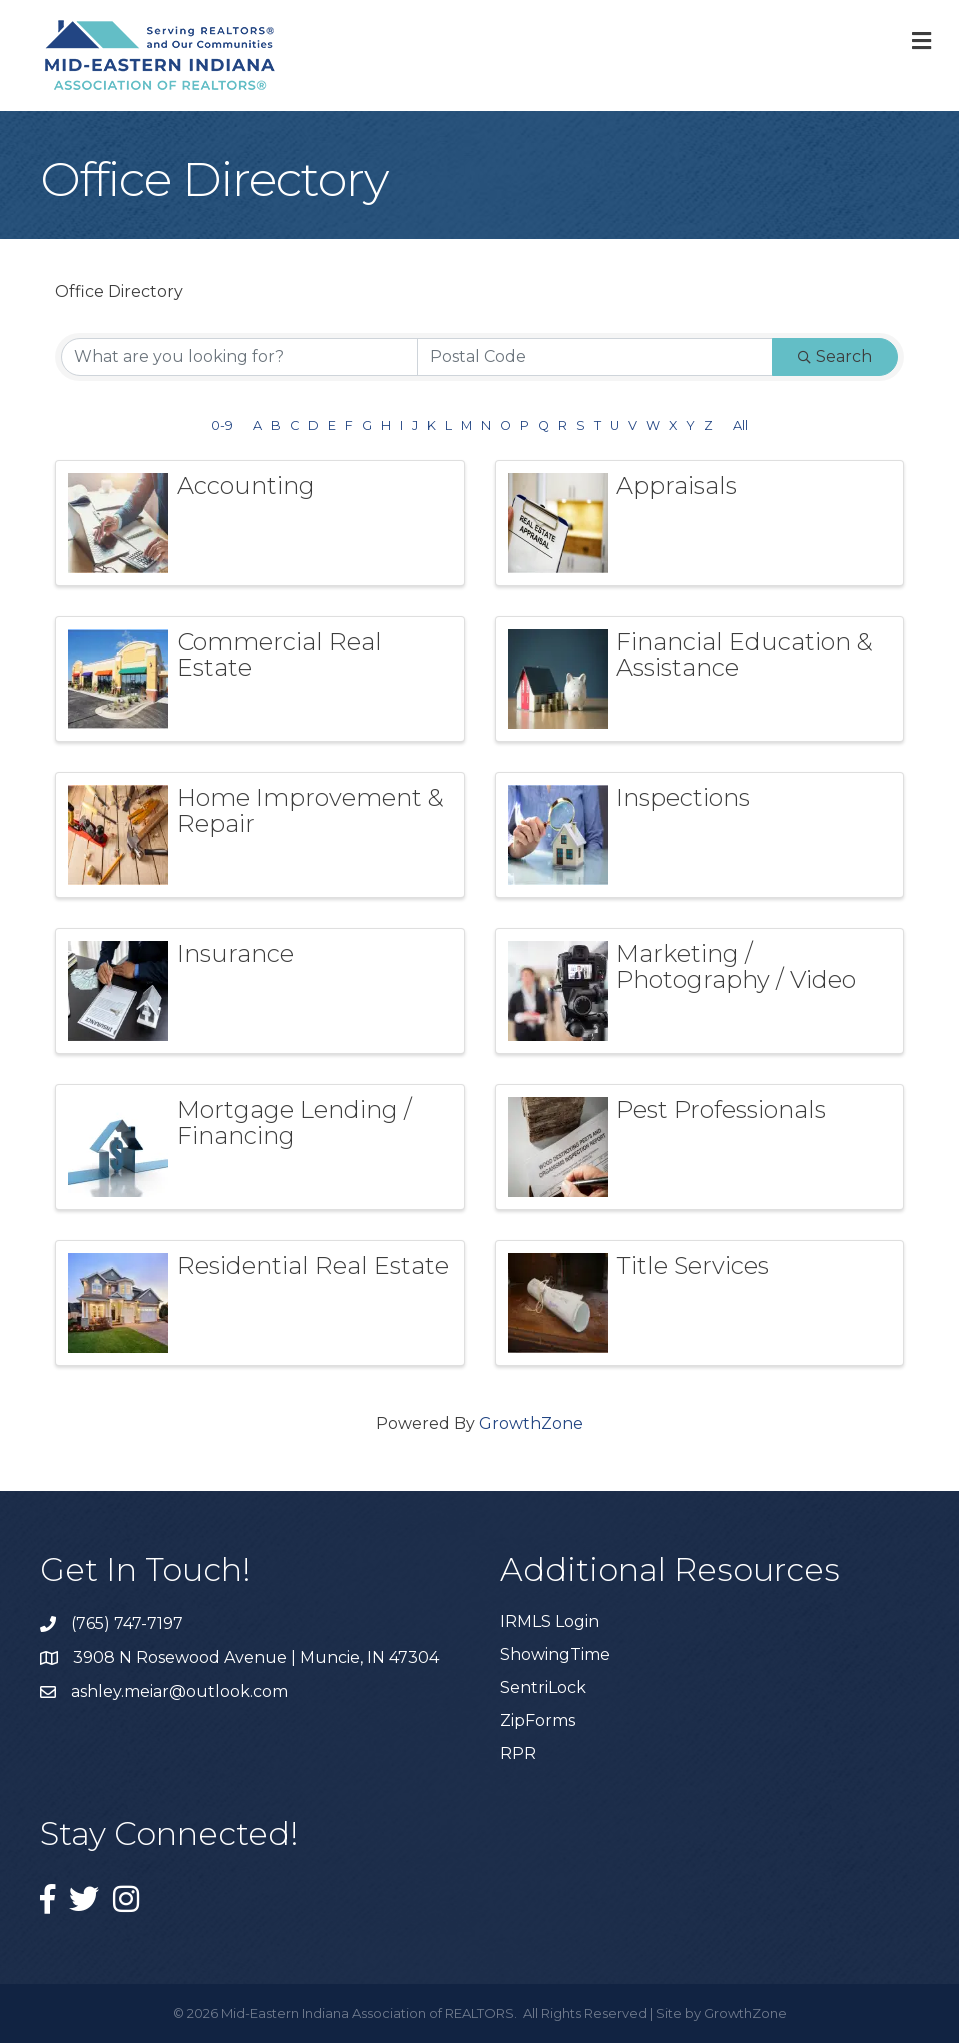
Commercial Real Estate (279, 654)
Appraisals (676, 485)
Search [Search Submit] (835, 356)
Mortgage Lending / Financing (294, 1122)
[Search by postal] (595, 357)
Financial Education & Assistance (744, 654)
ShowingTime (555, 1654)
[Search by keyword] (239, 357)
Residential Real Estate (313, 1265)
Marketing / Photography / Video (736, 966)
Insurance (235, 953)
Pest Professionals (721, 1109)
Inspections (683, 797)
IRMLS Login (549, 1621)
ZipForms (537, 1720)
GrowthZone (531, 1423)
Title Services (692, 1265)
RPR (518, 1753)
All (740, 425)
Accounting (246, 485)
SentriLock (543, 1687)
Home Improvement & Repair (310, 810)
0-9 (222, 425)
